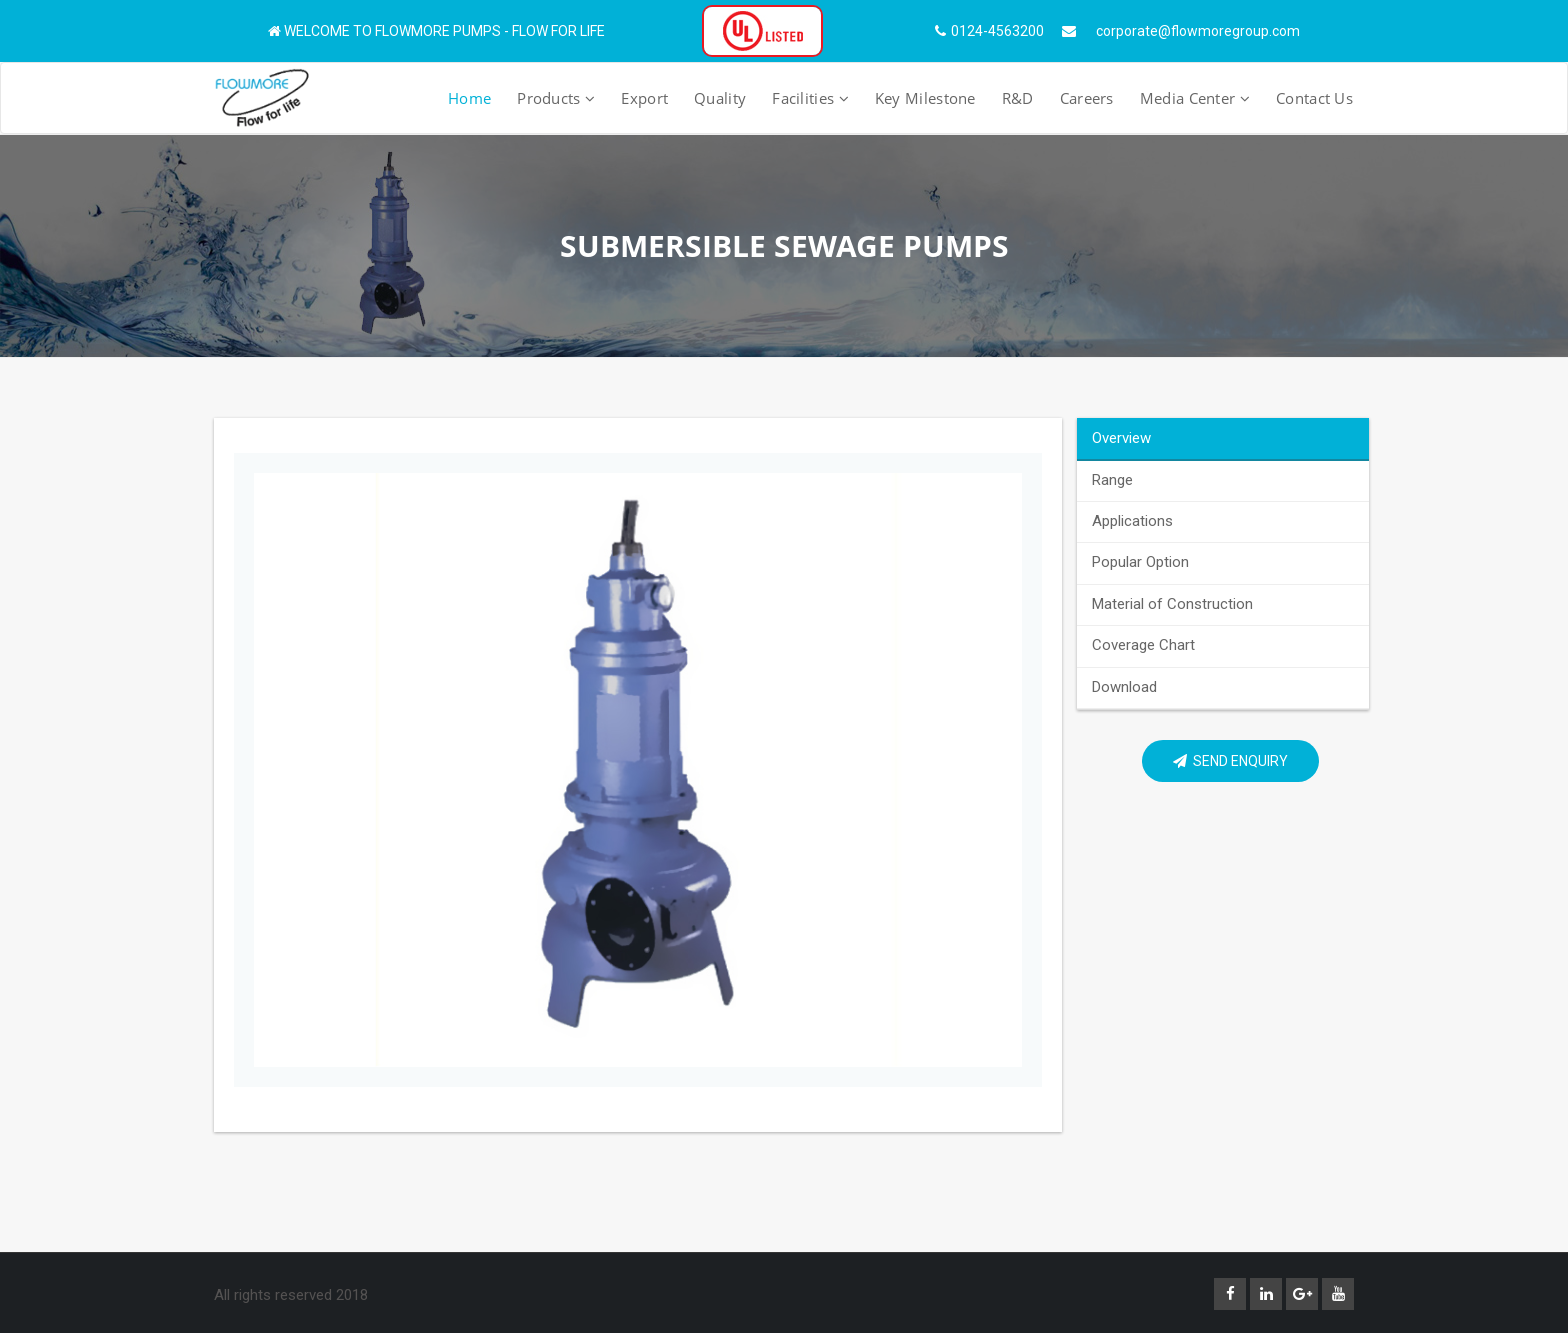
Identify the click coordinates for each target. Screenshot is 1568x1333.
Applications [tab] (1132, 521)
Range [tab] (1112, 480)
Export (644, 98)
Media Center (1195, 98)
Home (469, 98)
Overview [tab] (1121, 438)
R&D (1018, 98)
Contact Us (1314, 98)
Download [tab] (1124, 687)
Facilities (810, 98)
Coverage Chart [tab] (1143, 645)
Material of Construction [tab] (1172, 604)
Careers (1087, 98)
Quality (720, 98)
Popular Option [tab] (1140, 562)
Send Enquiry (1230, 761)
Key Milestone (925, 98)
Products (556, 98)
